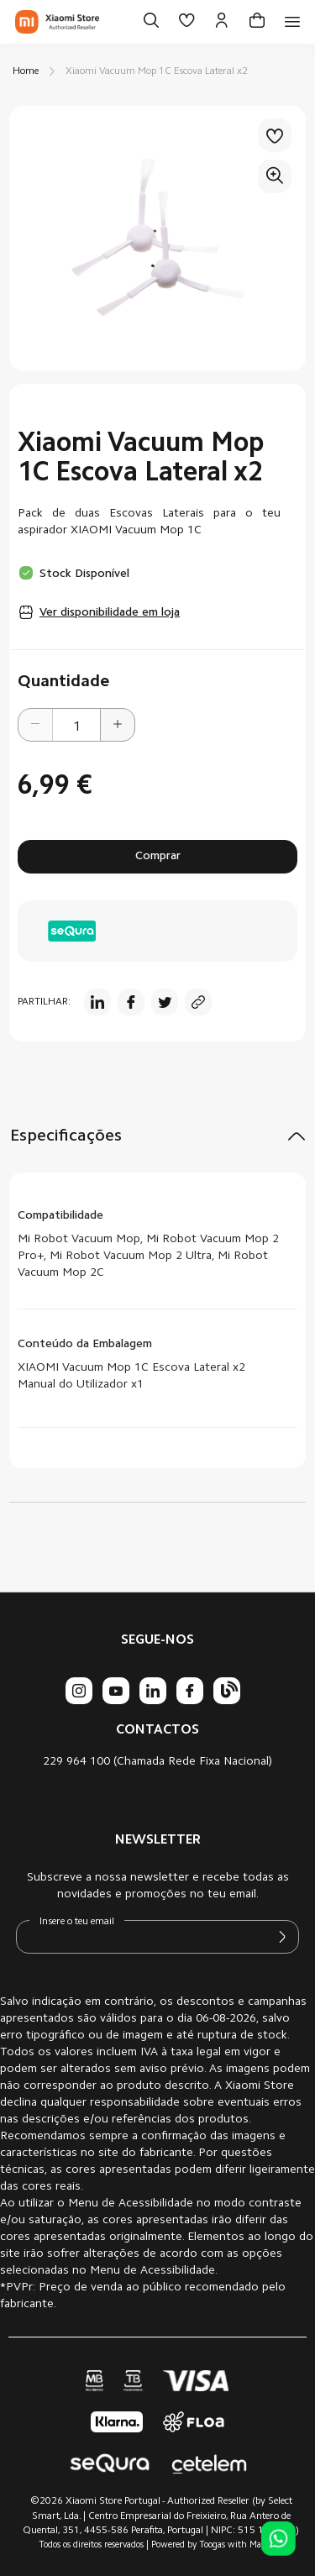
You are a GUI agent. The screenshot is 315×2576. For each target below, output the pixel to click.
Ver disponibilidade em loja (109, 613)
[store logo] (57, 22)
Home (26, 71)
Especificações (66, 1136)
